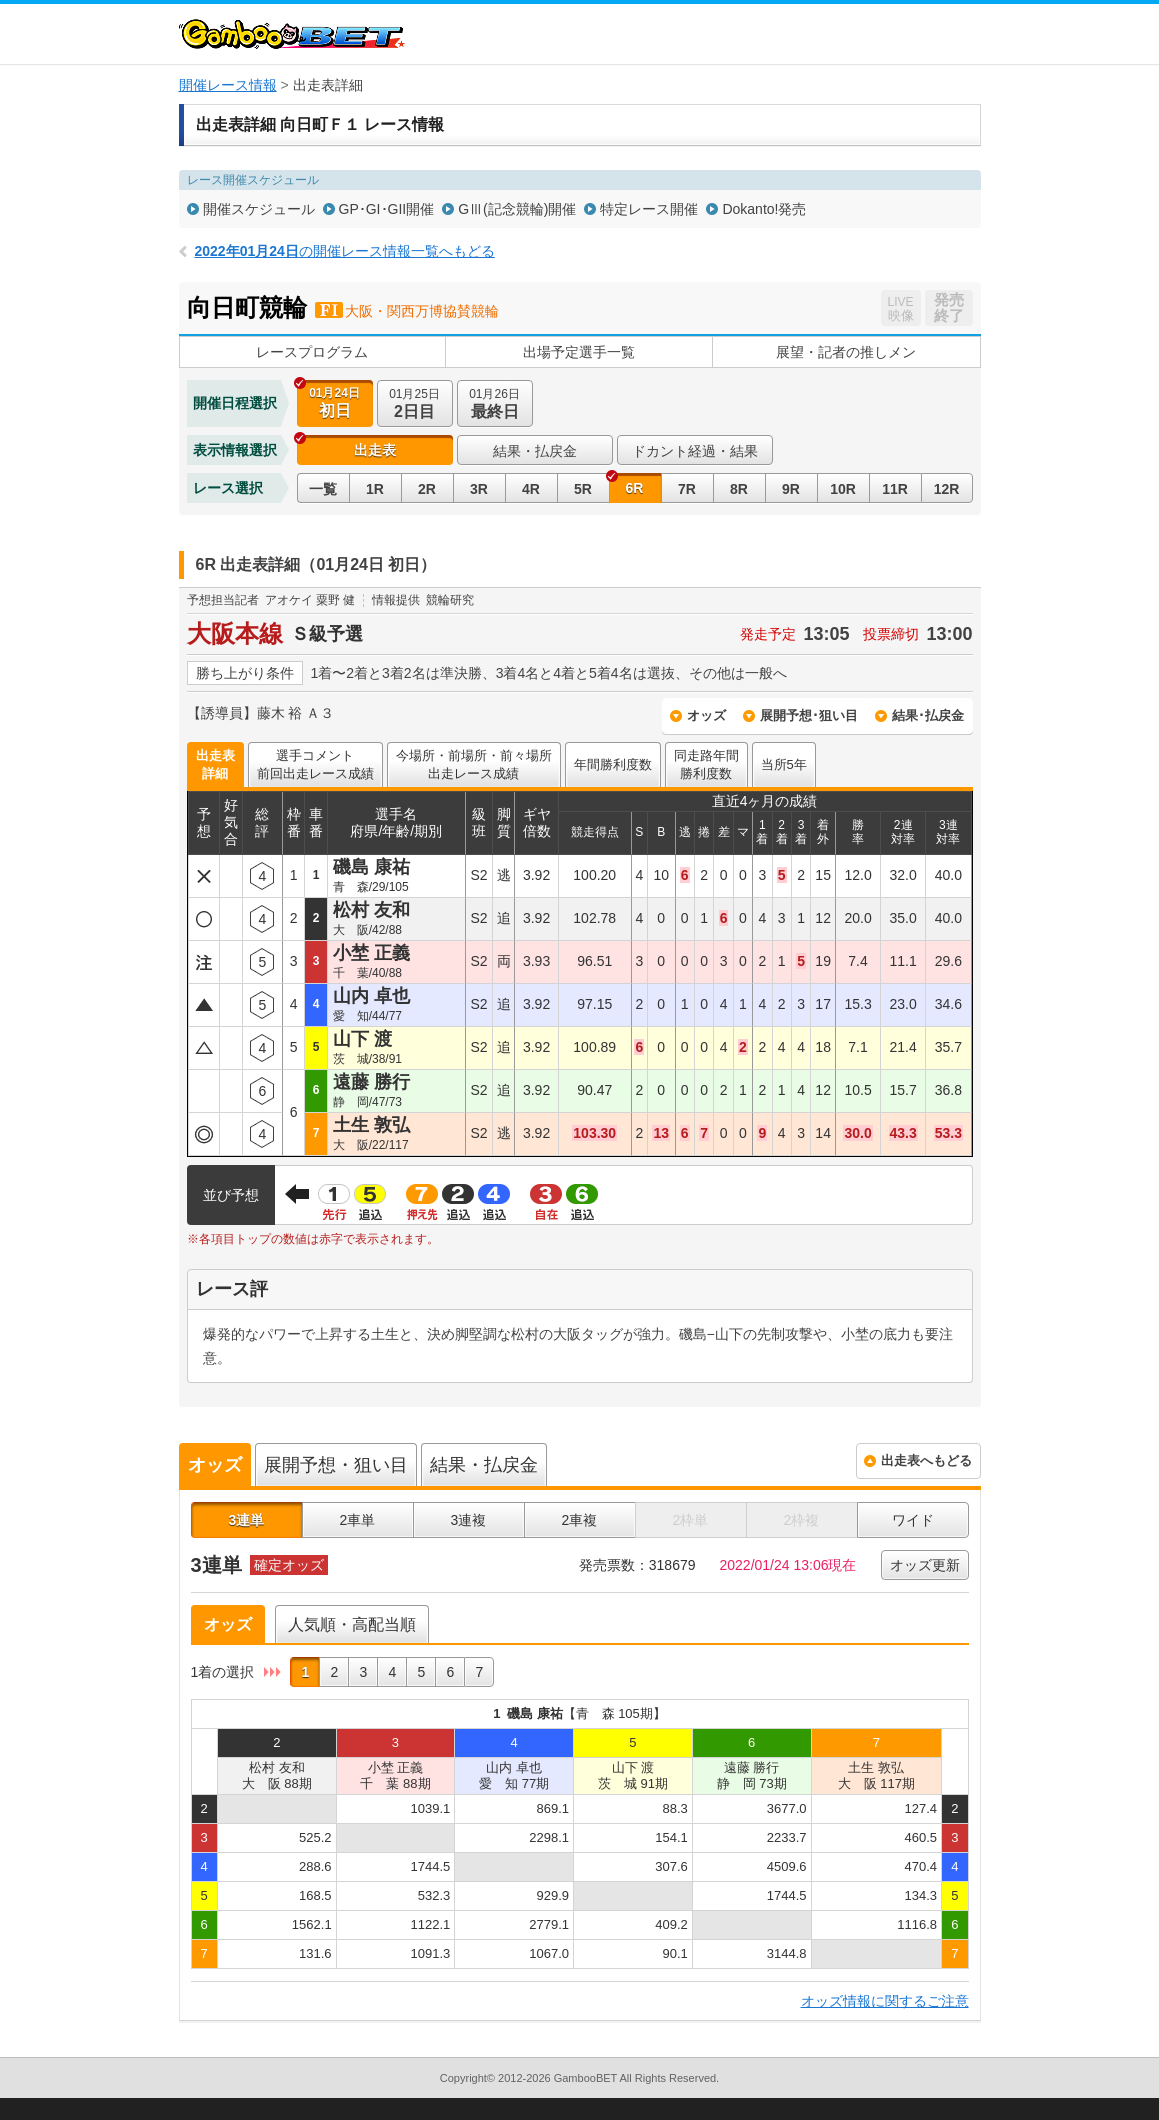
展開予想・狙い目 (336, 1465)
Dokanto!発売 (764, 209)
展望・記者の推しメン (846, 352)
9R (791, 489)
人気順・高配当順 (352, 1624)
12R (947, 489)
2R (427, 489)
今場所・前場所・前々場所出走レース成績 (474, 764)
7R (687, 489)
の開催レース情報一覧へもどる (345, 251)
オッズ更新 (925, 1565)
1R (375, 489)
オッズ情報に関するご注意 (885, 2001)
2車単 (358, 1520)
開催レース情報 (228, 85)
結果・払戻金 (535, 451)
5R (583, 489)
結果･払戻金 (928, 715)
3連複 (469, 1520)
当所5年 (784, 764)
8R (739, 489)
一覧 (323, 489)
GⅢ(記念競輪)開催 (517, 209)
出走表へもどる (926, 1460)
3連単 (247, 1520)
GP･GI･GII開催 (387, 209)
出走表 (375, 450)
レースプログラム (312, 352)
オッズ (706, 715)
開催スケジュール (259, 209)
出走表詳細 (215, 764)
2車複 (580, 1520)
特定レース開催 (649, 209)
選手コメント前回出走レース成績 (315, 764)
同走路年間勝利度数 (706, 764)
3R (479, 489)
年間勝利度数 (613, 764)
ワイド (913, 1520)
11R (895, 489)
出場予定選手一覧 (579, 352)
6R (635, 488)
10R (843, 489)
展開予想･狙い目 (809, 715)
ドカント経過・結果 (695, 451)
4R (531, 489)
